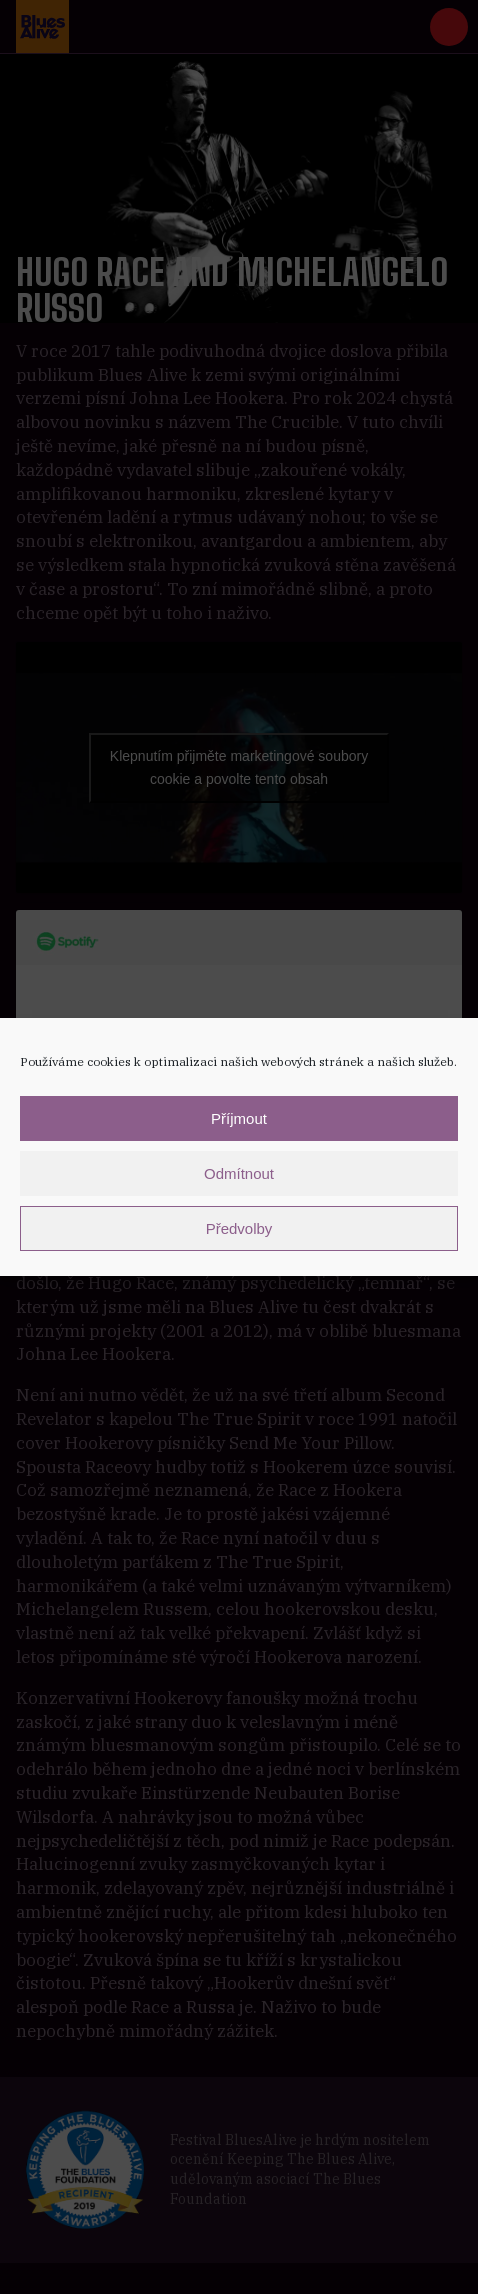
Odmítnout (239, 1173)
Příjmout (239, 1118)
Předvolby (239, 1228)
